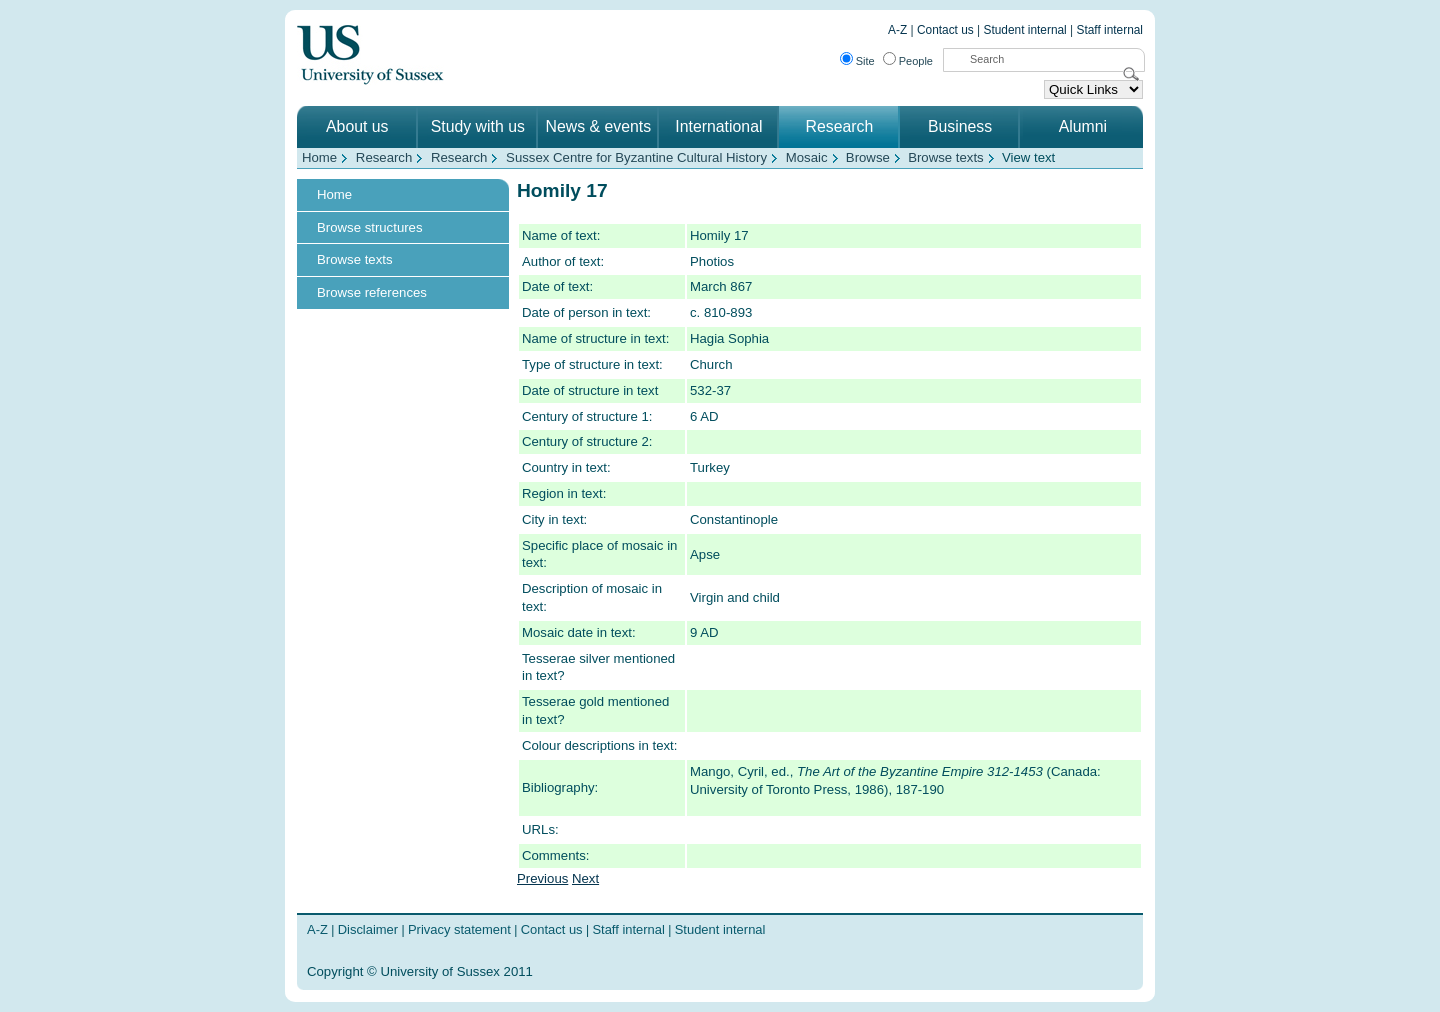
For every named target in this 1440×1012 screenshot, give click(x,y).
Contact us (945, 30)
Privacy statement (459, 929)
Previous (542, 878)
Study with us (478, 126)
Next (585, 878)
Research (840, 126)
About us (357, 126)
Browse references (372, 292)
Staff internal (1110, 30)
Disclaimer (368, 929)
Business (960, 126)
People (916, 61)
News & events (599, 126)
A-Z (897, 30)
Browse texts (946, 157)
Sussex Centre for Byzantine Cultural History (636, 157)
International (718, 126)
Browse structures (370, 227)
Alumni (1083, 126)
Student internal (1025, 30)
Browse (868, 157)
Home (319, 157)
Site (865, 61)
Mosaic (807, 157)
